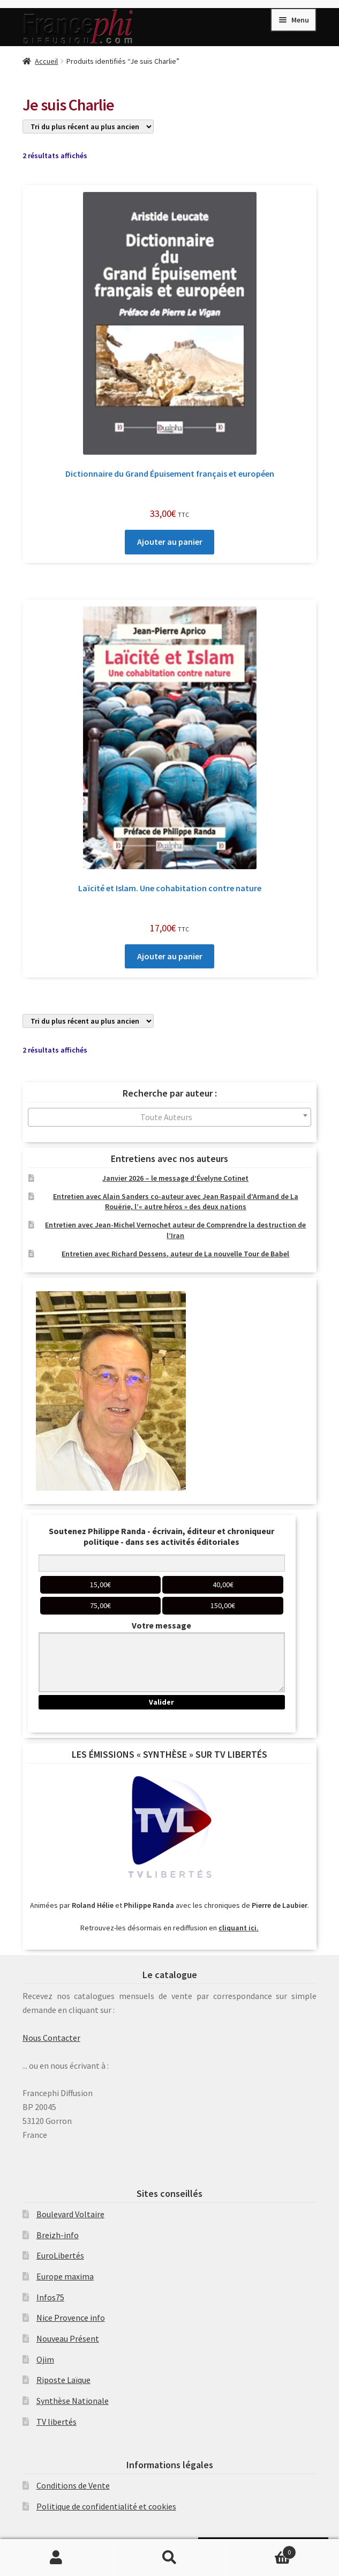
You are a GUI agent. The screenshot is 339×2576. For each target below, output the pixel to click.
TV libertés (56, 2421)
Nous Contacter (51, 2037)
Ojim (45, 2359)
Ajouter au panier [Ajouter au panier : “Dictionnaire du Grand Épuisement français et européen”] (169, 541)
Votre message (161, 1625)
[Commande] (88, 127)
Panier (261, 2550)
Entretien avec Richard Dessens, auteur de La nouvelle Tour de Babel (175, 1254)
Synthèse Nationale (72, 2400)
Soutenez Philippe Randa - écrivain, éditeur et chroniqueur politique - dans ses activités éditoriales (161, 1536)
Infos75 (50, 2297)
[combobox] (169, 1117)
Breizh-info (57, 2235)
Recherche (169, 2558)
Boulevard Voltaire (70, 2214)
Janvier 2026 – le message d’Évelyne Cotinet (175, 1178)
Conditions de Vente (73, 2485)
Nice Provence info (70, 2317)
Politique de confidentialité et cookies (106, 2506)
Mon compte (56, 2558)
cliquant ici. (239, 1928)
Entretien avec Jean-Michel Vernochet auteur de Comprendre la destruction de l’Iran (175, 1230)
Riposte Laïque (63, 2379)
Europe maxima (65, 2276)
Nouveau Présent (67, 2338)
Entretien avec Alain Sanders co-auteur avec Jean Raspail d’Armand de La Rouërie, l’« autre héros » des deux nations (175, 1201)
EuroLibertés (60, 2255)
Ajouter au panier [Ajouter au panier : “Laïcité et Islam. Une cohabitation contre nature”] (169, 956)
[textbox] (169, 1117)
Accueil (46, 61)
